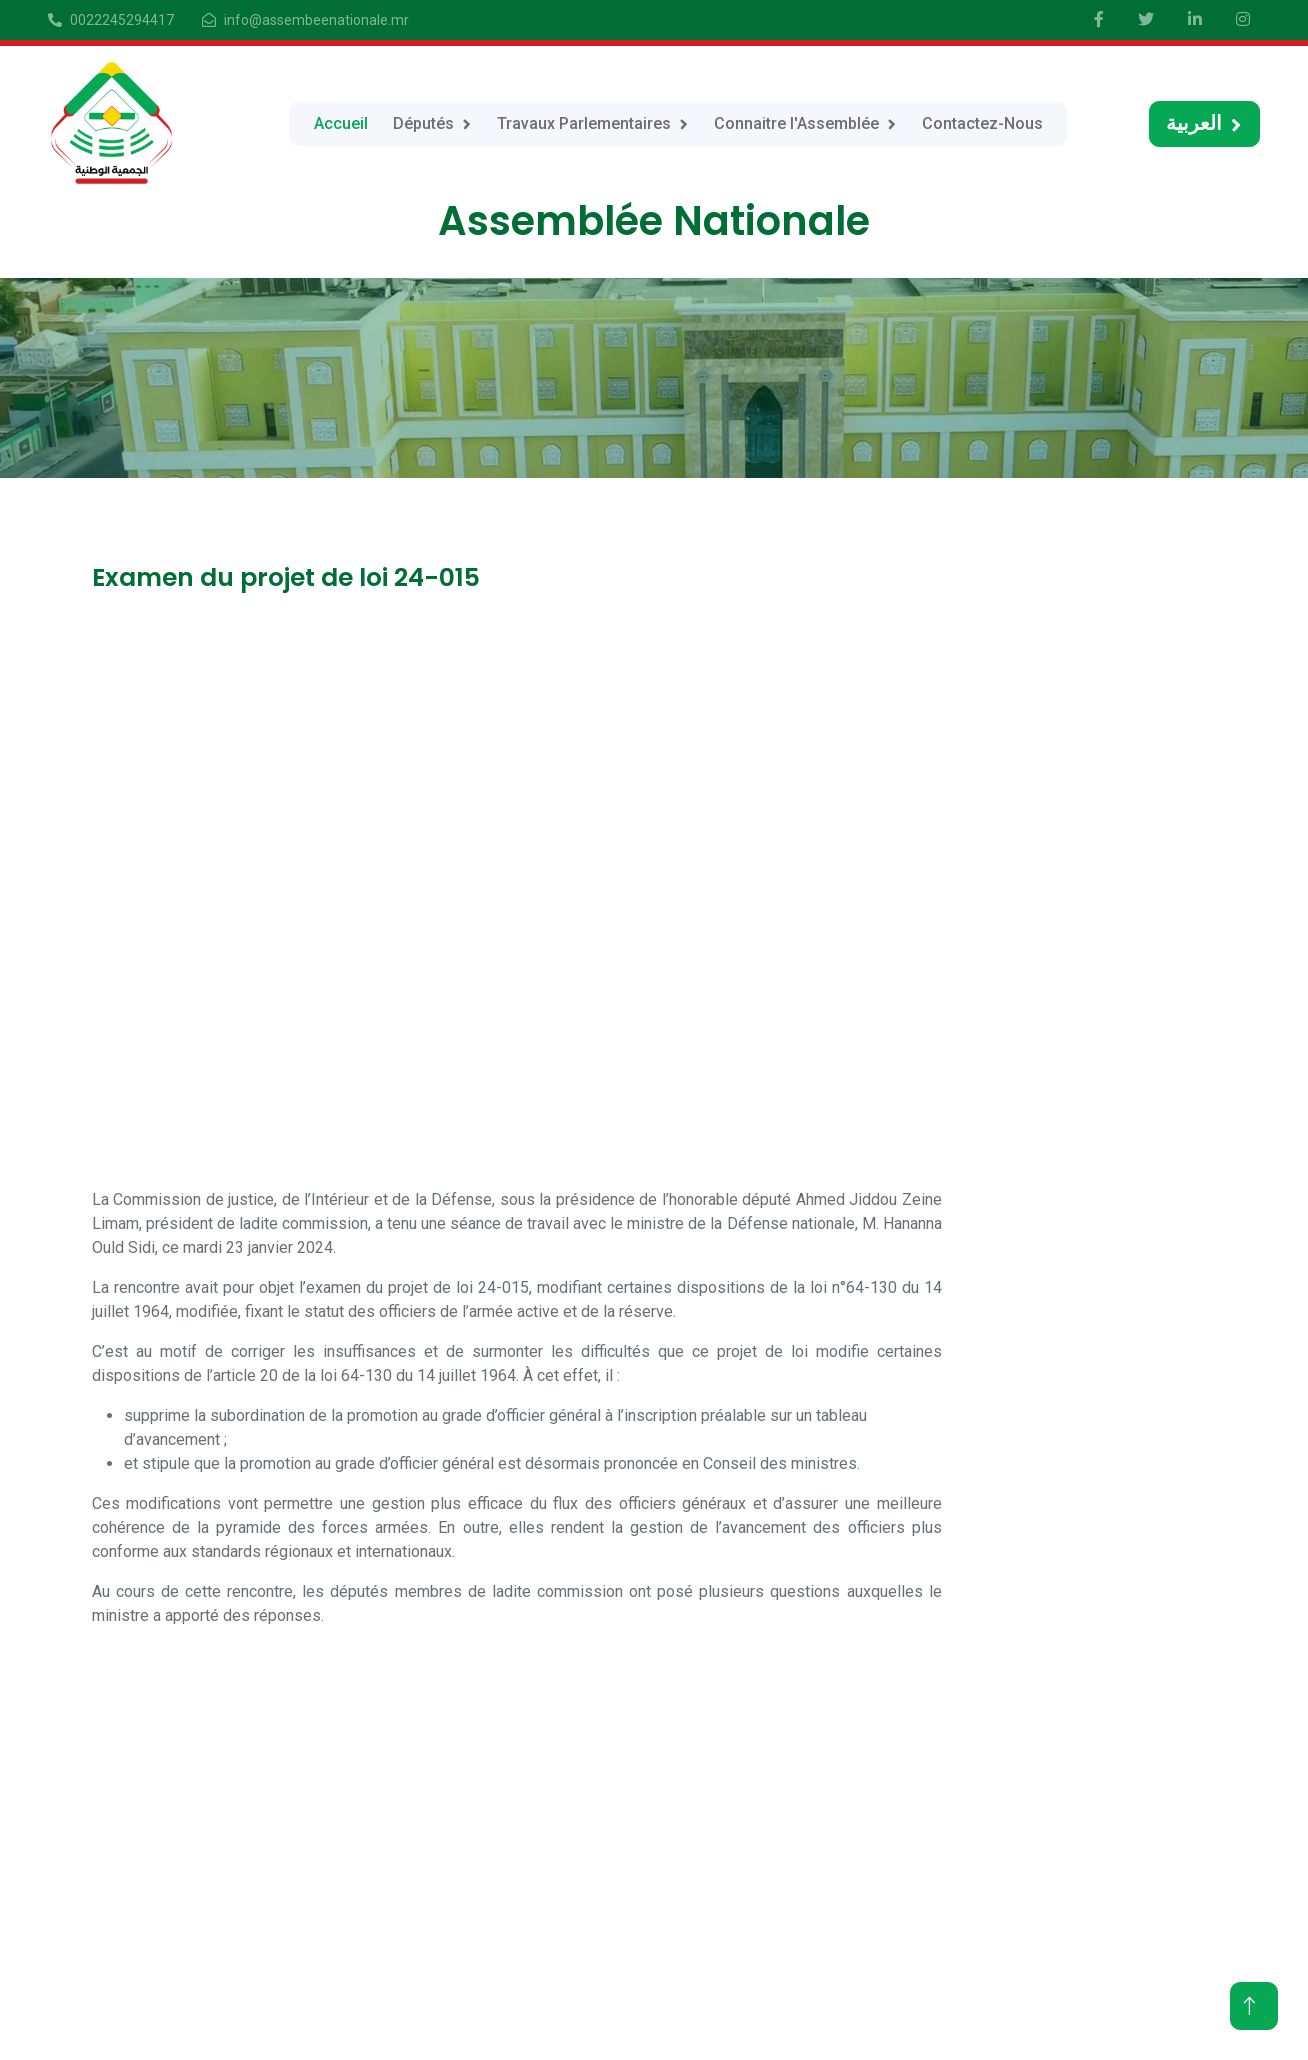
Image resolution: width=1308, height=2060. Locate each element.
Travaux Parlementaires (584, 123)
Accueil (341, 123)
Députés (423, 123)
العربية (1194, 123)
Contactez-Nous (982, 123)
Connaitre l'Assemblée (796, 123)
